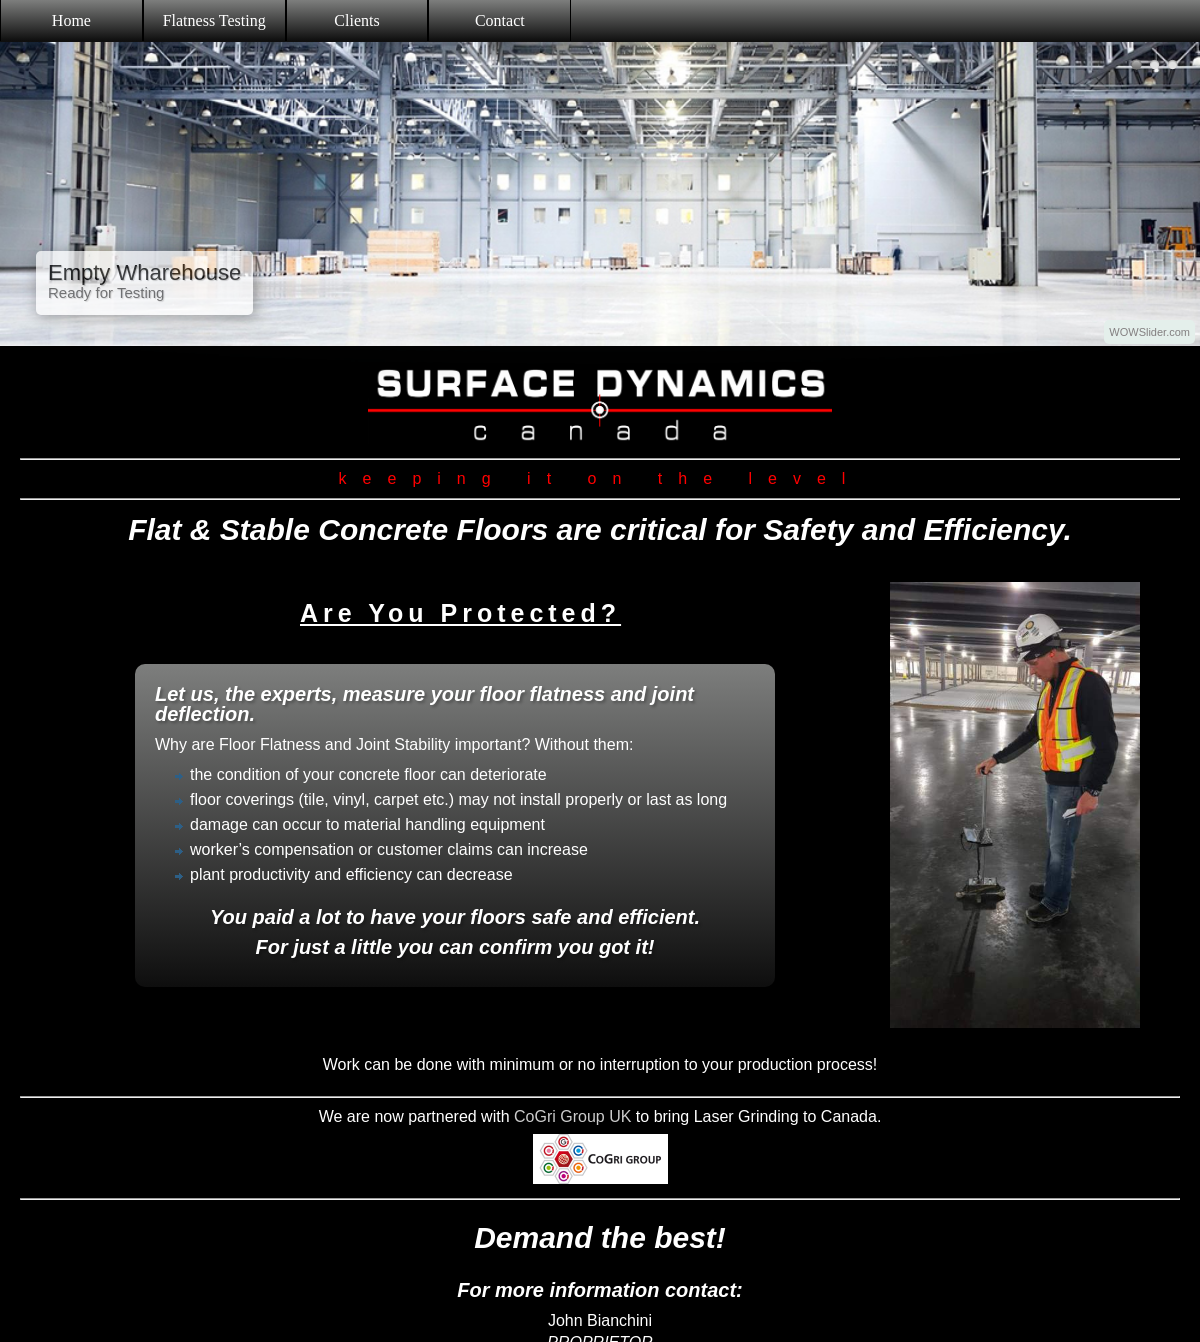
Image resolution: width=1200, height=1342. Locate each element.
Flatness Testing (214, 20)
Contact (500, 20)
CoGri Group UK (572, 1116)
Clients (356, 20)
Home (71, 20)
